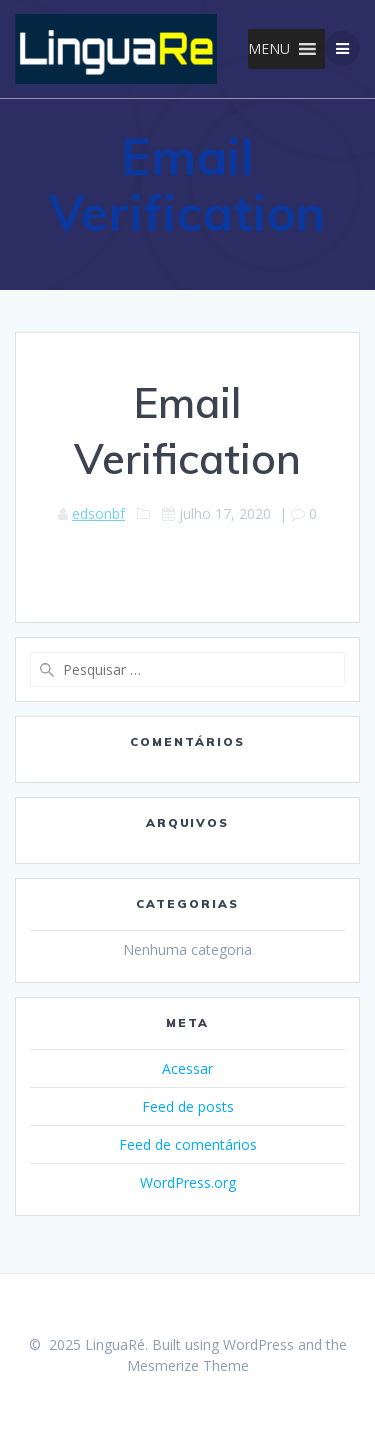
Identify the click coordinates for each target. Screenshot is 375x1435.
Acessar (187, 1068)
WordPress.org (188, 1182)
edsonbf (98, 513)
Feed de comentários (188, 1144)
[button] (269, 49)
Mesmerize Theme (188, 1365)
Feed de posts (188, 1106)
